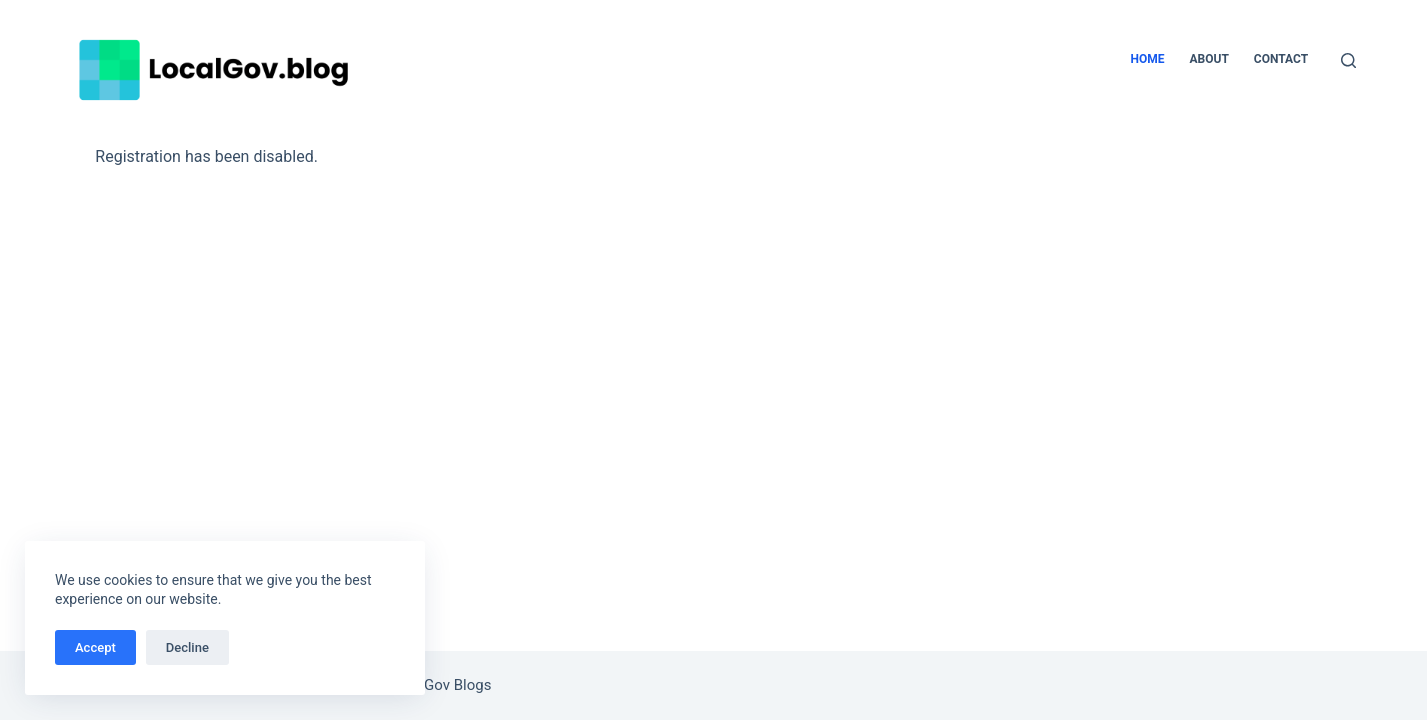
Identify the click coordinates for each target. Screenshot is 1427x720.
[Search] (1348, 60)
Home (1147, 59)
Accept (95, 647)
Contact (1281, 59)
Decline (187, 647)
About (1208, 59)
